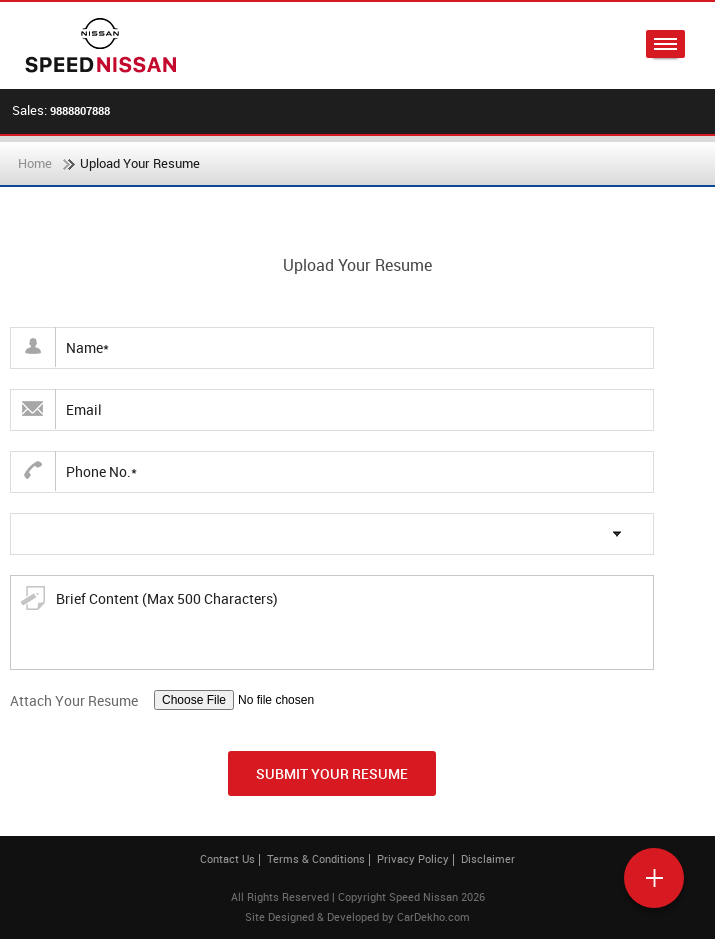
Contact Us (227, 858)
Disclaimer (488, 858)
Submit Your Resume (332, 773)
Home (35, 163)
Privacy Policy (413, 858)
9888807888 (80, 110)
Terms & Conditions (316, 858)
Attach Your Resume (74, 700)
